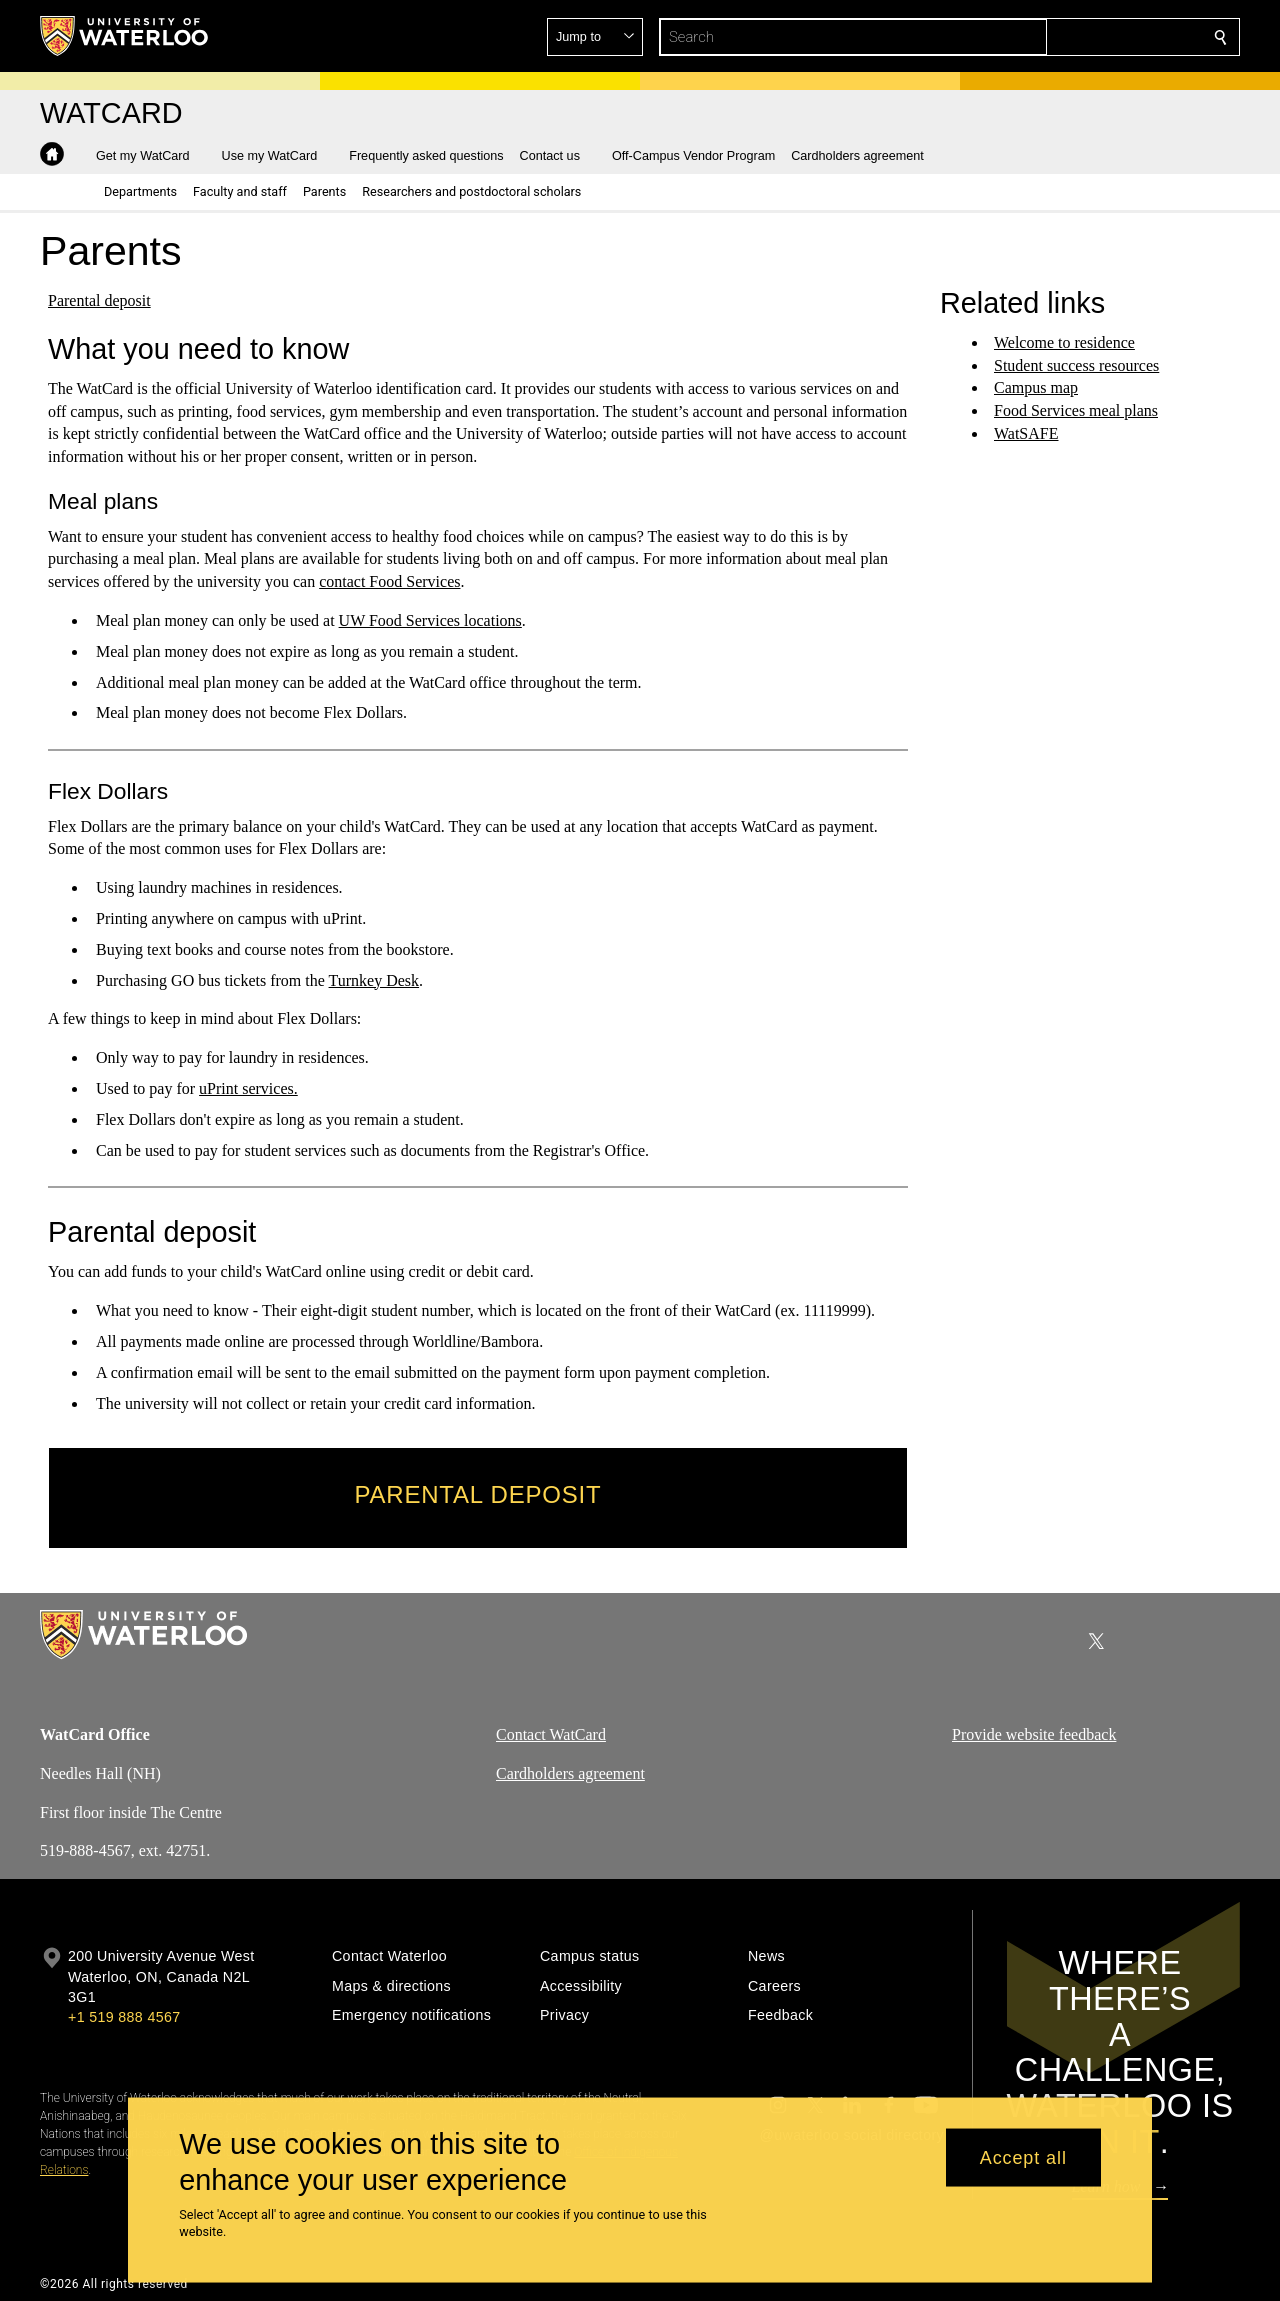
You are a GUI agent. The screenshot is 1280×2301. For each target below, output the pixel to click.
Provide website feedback (1034, 1734)
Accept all (1023, 2157)
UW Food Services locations (430, 620)
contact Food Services (389, 581)
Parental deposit (99, 300)
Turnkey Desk (374, 979)
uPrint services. (248, 1088)
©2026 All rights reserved (114, 2284)
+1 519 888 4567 (124, 2017)
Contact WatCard (551, 1734)
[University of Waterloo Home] (125, 36)
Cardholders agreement (570, 1773)
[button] (1076, 37)
